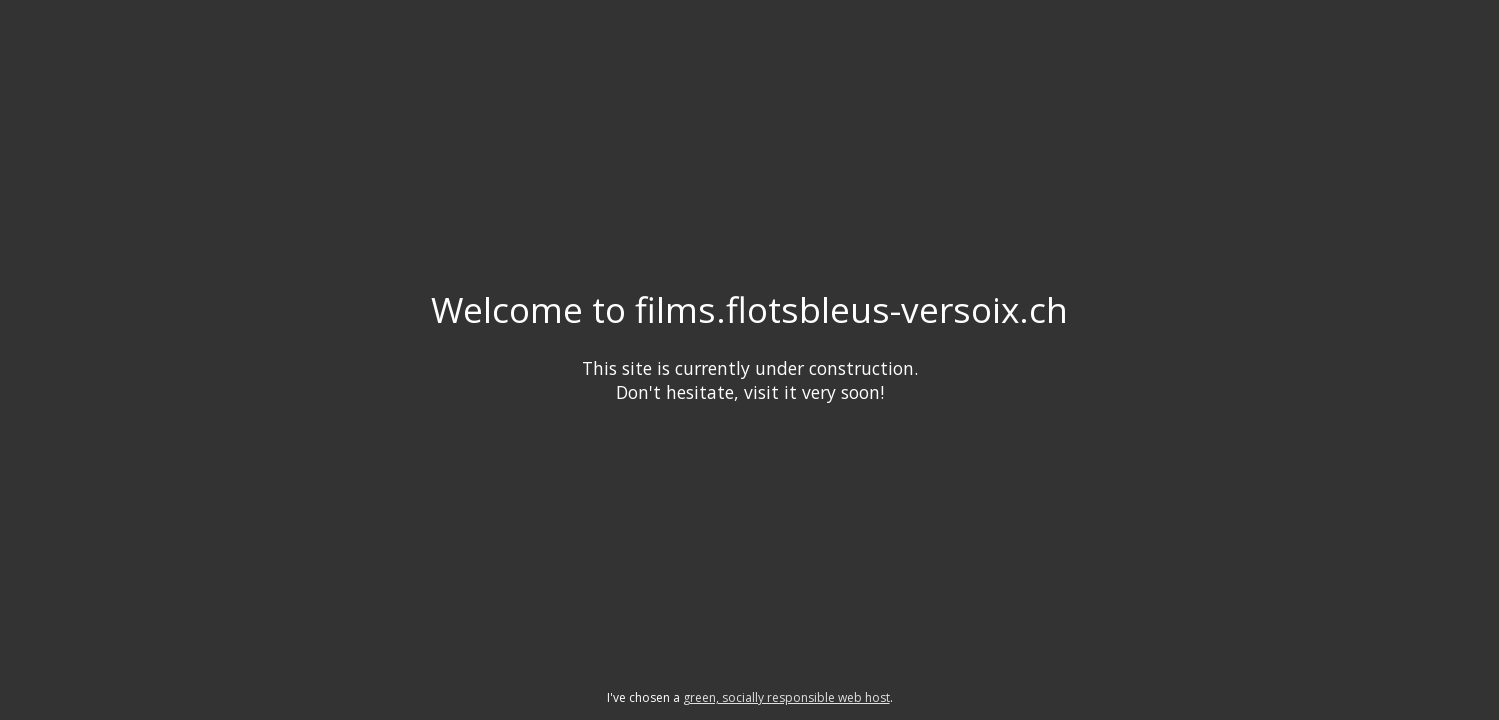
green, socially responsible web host (786, 697)
